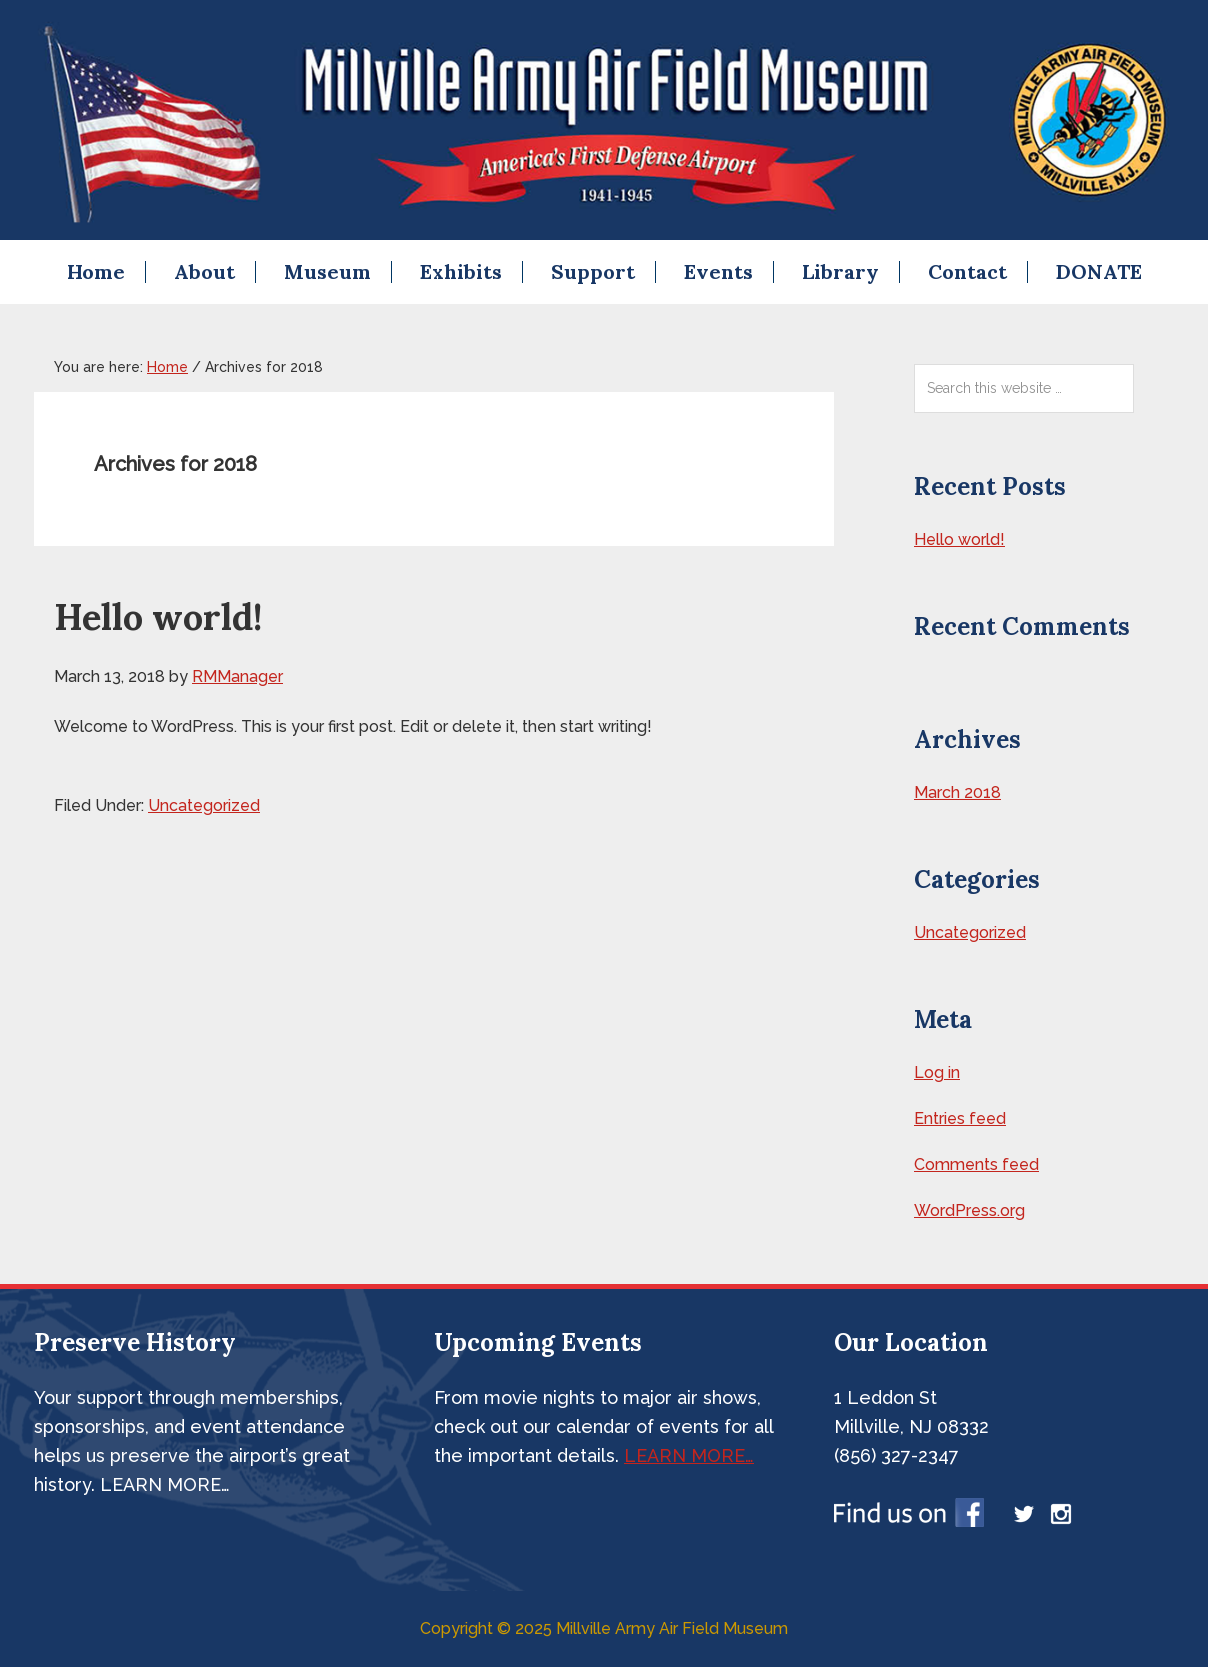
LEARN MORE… (689, 1455)
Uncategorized (204, 805)
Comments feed (976, 1164)
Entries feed (960, 1118)
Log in (937, 1072)
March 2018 (957, 792)
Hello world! (158, 617)
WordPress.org (969, 1210)
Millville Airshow (604, 120)
